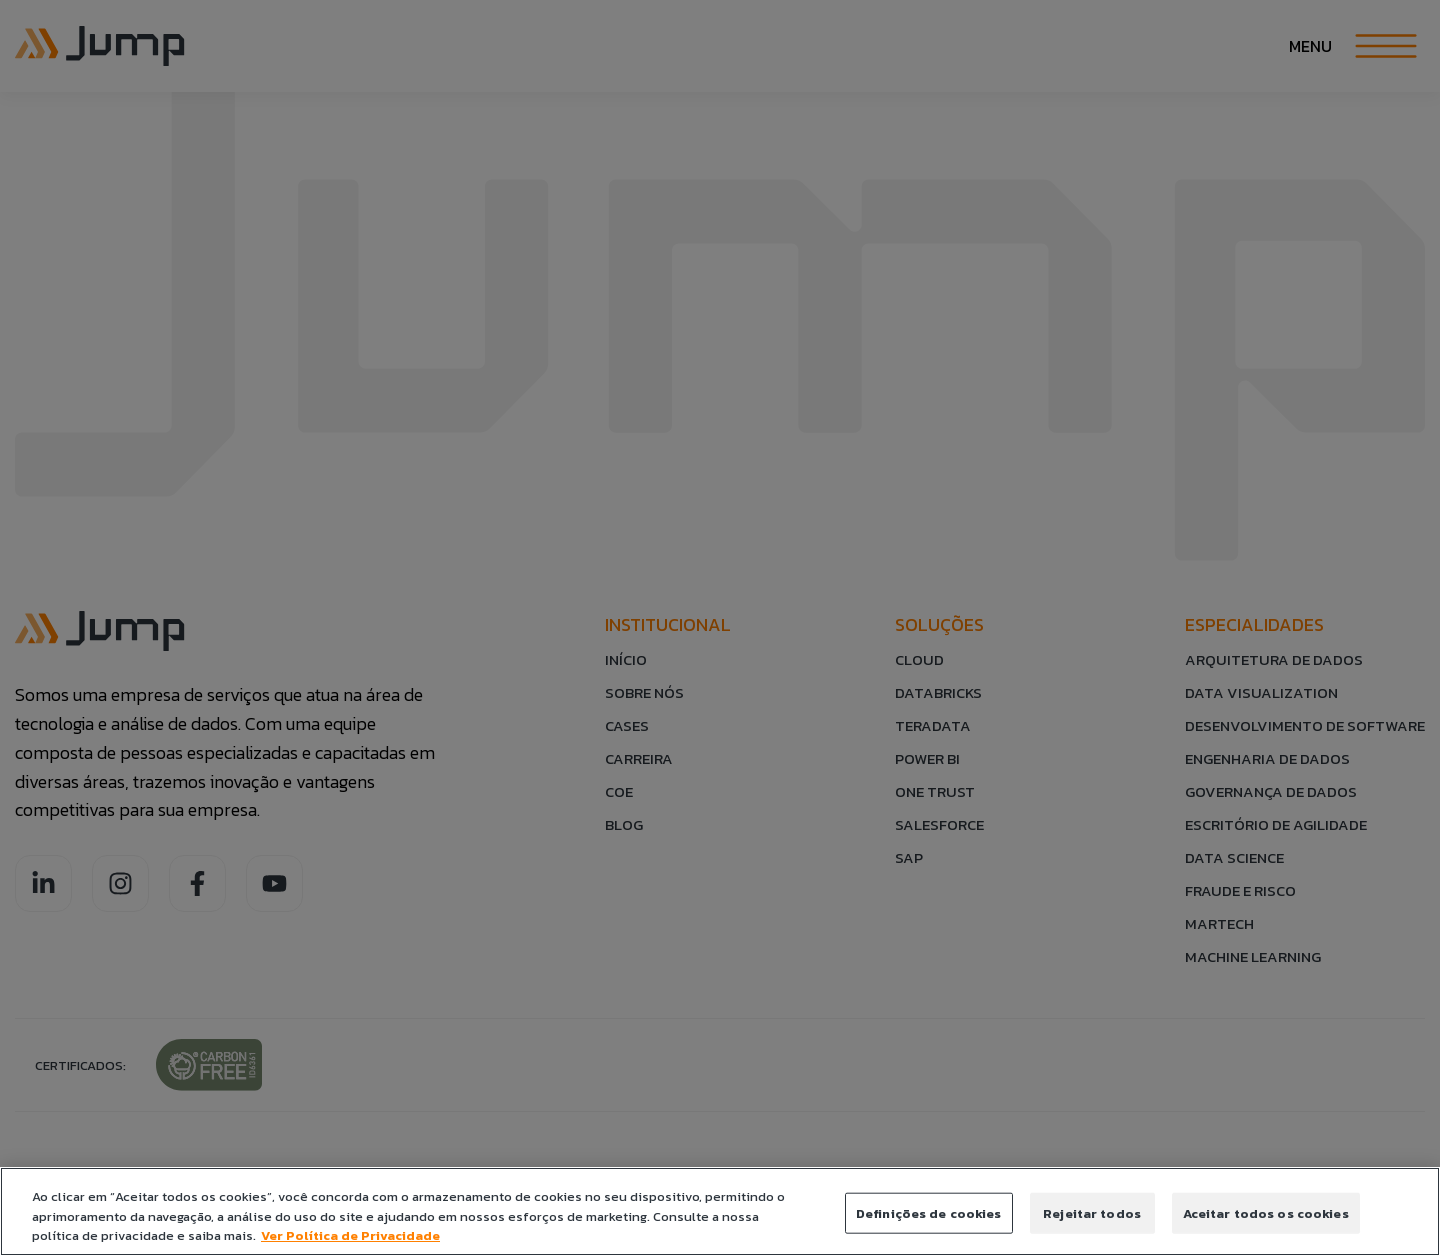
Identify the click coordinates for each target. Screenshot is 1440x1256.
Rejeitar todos (1092, 1212)
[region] (720, 1211)
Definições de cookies (929, 1212)
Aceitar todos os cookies (1266, 1212)
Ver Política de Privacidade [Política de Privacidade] (350, 1235)
